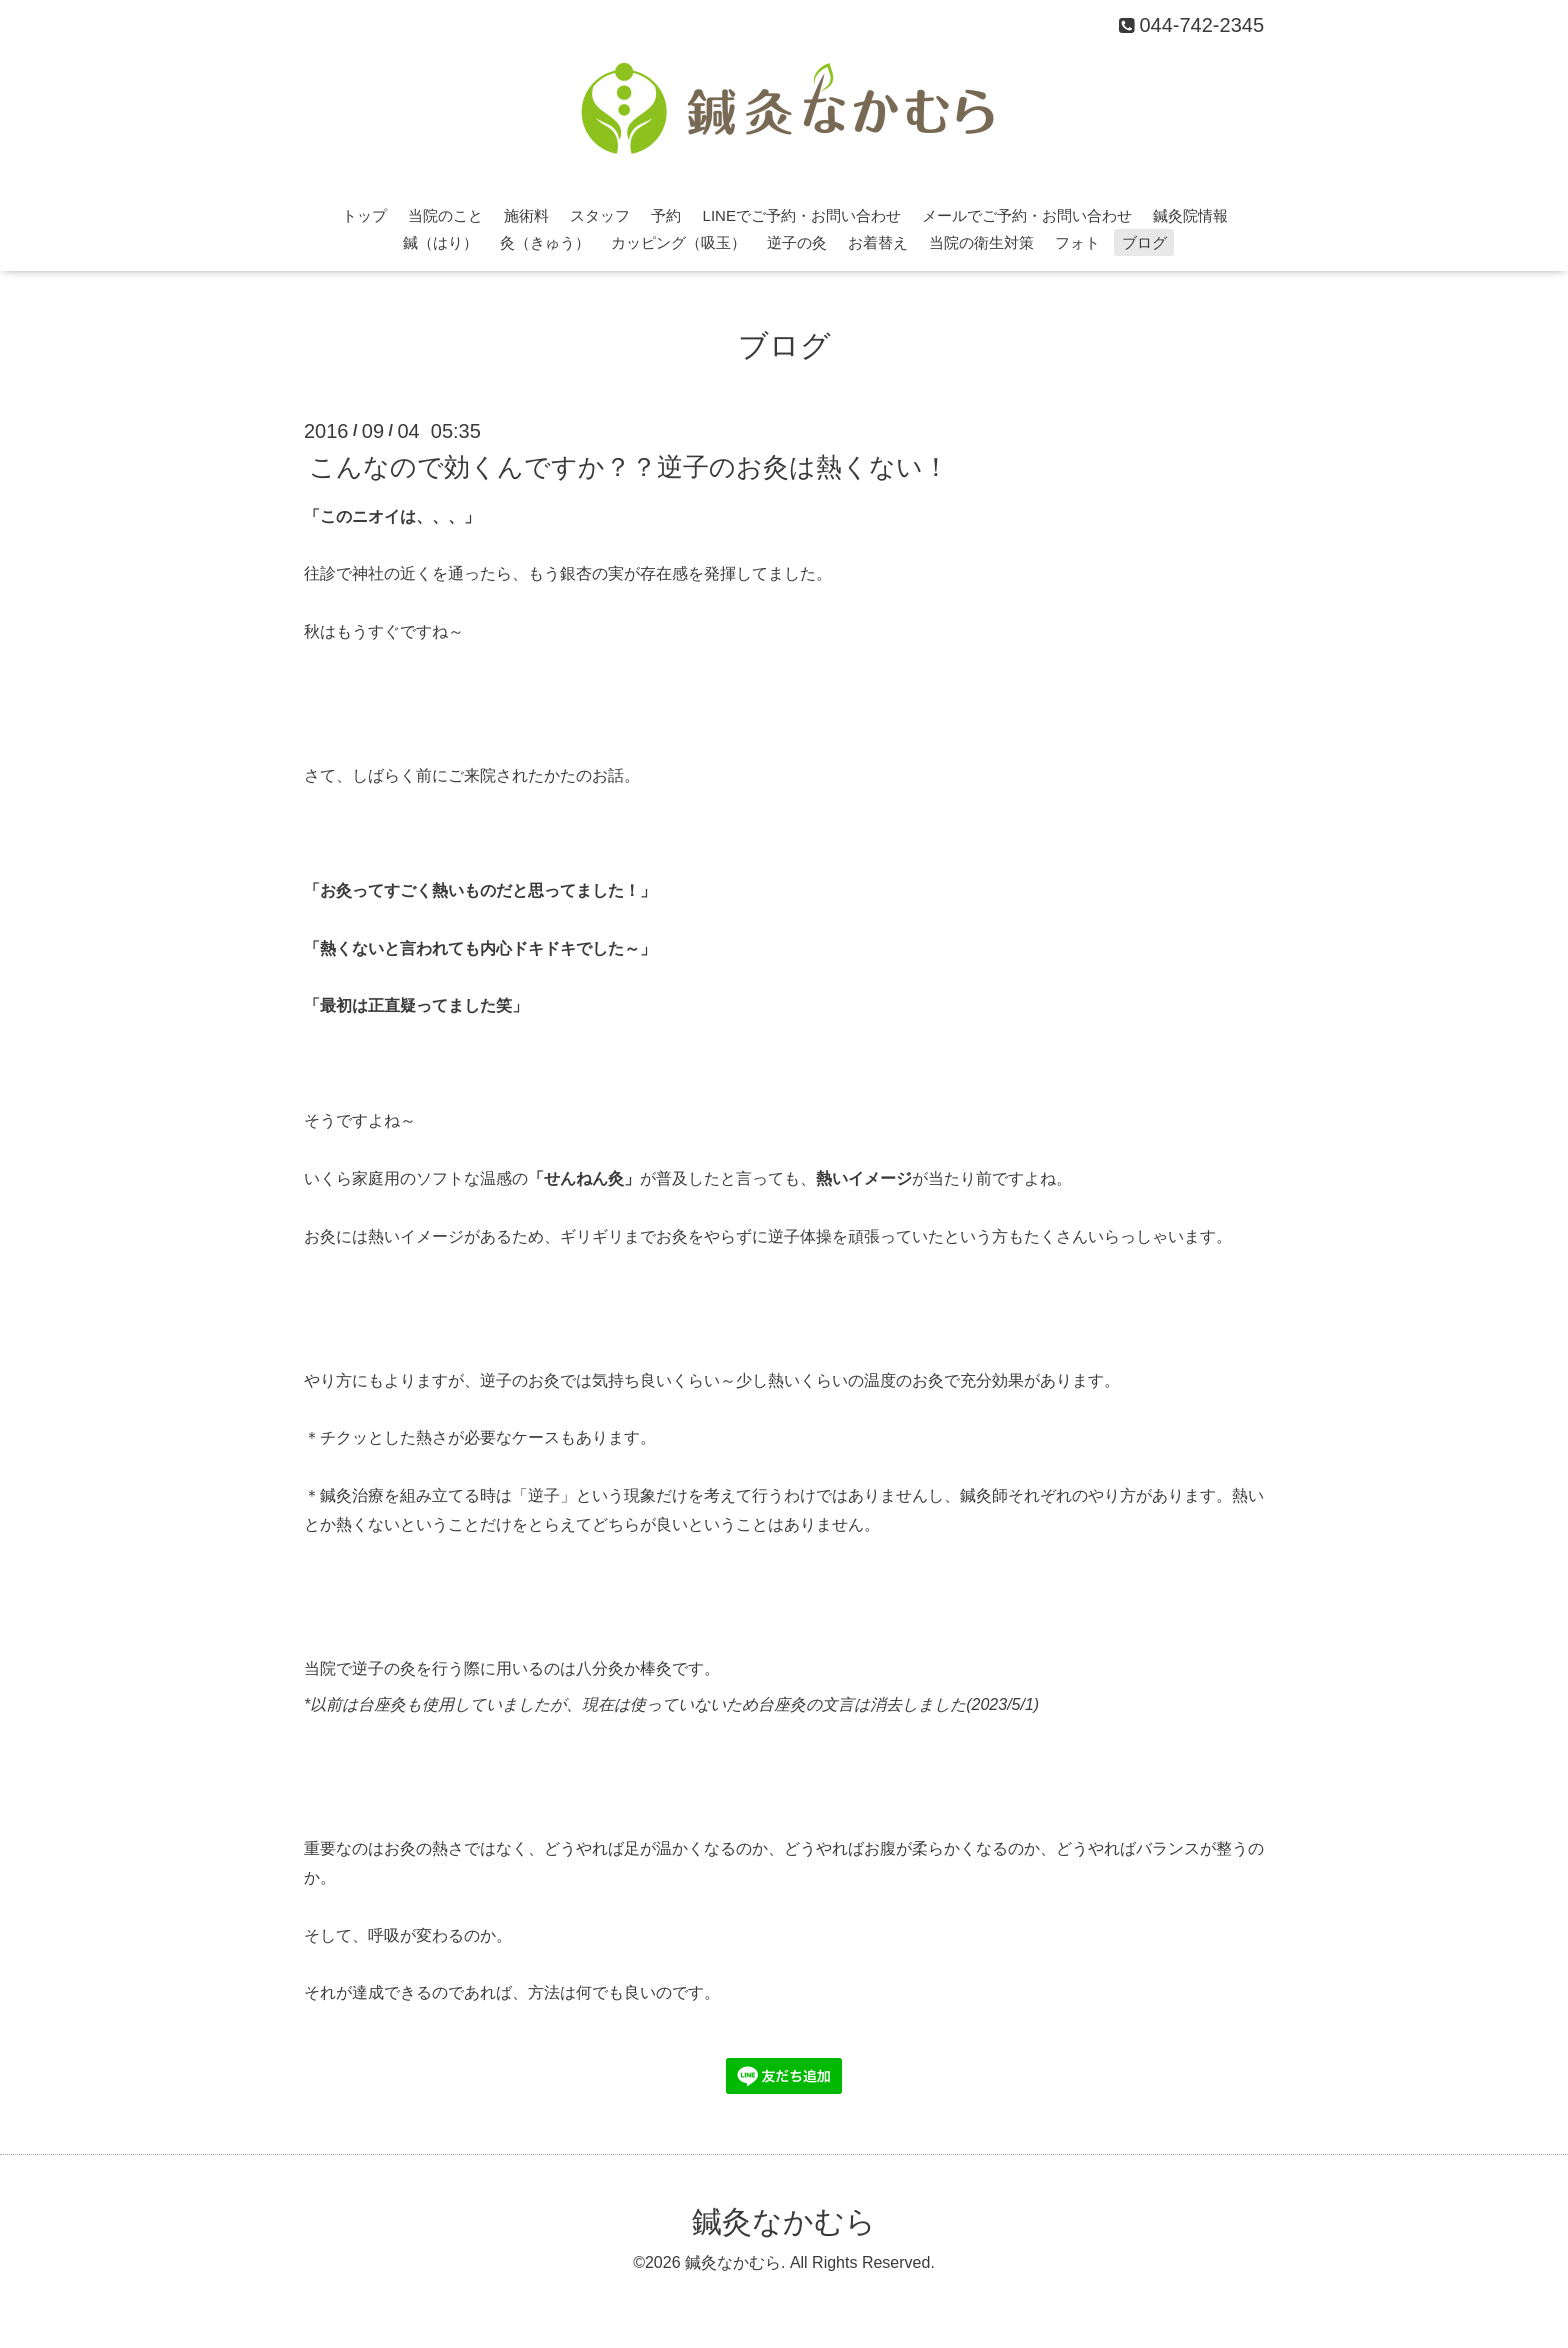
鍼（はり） (440, 242)
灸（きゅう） (545, 242)
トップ (364, 215)
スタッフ (600, 215)
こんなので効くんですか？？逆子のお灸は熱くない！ (629, 466)
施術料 (526, 215)
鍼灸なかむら (784, 2221)
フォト (1077, 242)
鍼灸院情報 (1190, 215)
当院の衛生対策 (981, 242)
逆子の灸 (797, 242)
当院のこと (445, 215)
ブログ (1144, 242)
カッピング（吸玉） (678, 242)
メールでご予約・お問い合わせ (1027, 215)
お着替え (878, 242)
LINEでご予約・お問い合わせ (802, 215)
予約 (666, 215)
